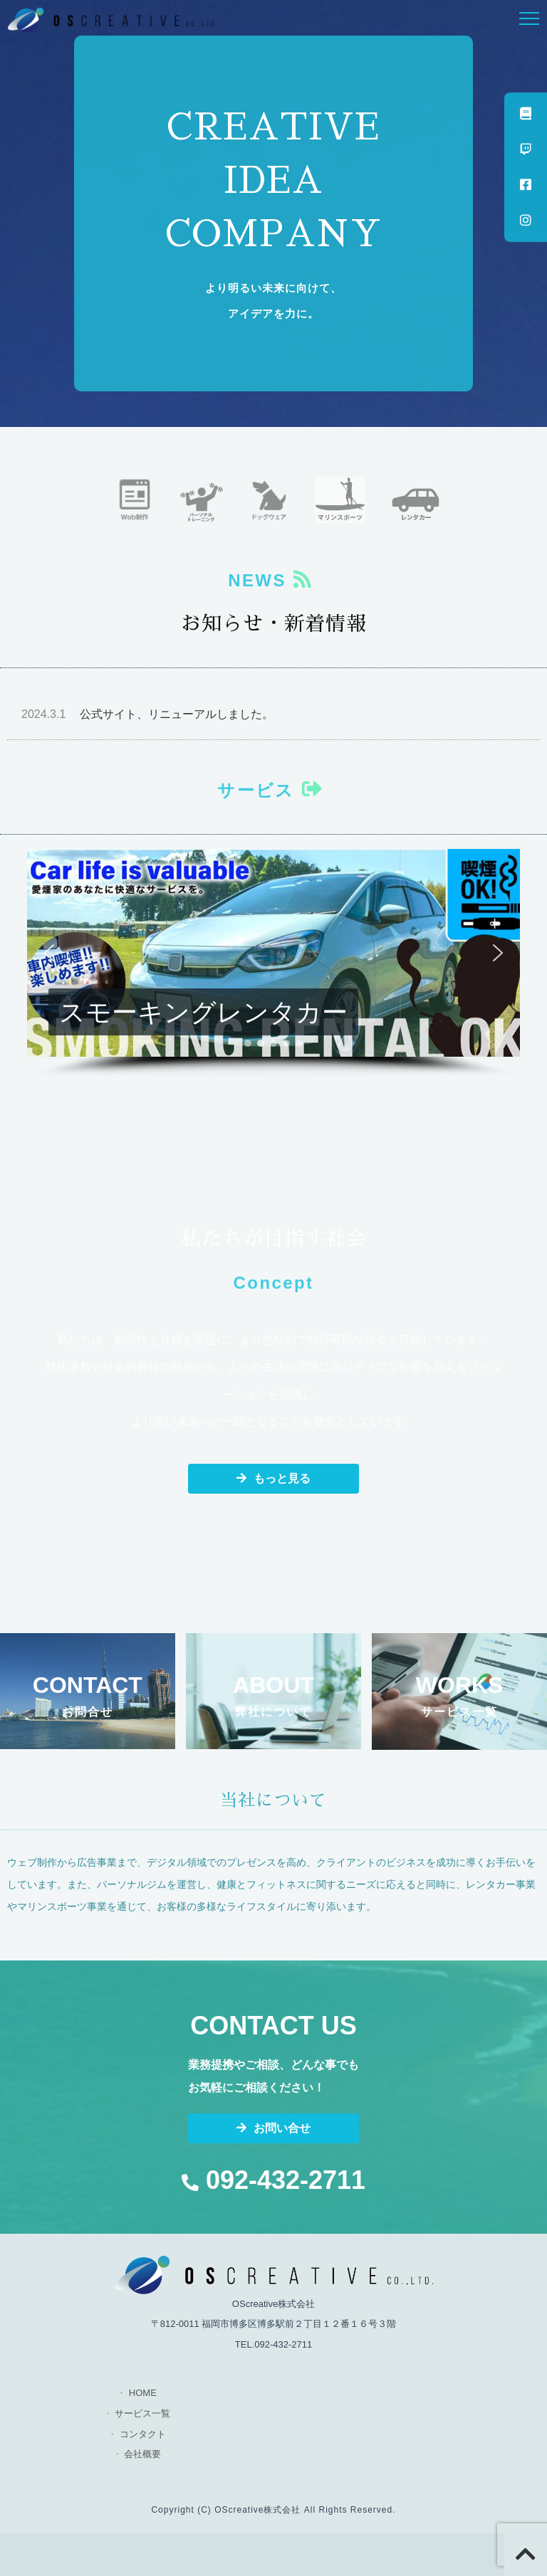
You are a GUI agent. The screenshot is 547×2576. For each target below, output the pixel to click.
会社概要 (142, 2454)
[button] (273, 953)
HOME (143, 2392)
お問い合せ (273, 2128)
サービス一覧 (142, 2413)
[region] (273, 964)
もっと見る (273, 1478)
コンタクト (143, 2434)
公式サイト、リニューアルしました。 (147, 714)
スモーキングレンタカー (203, 1012)
